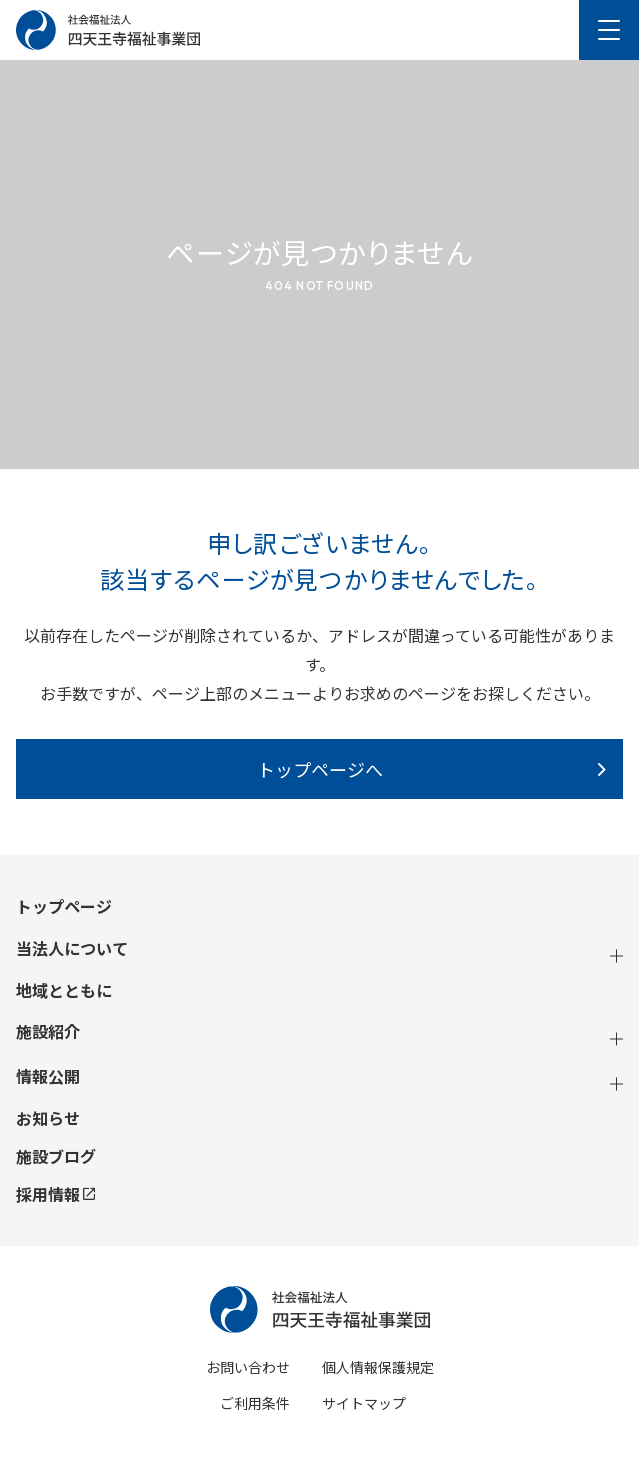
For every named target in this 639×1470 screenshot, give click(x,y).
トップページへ (320, 769)
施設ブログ (56, 1156)
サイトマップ (364, 1403)
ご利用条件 (255, 1403)
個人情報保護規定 (378, 1367)
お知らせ (48, 1118)
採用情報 (55, 1194)
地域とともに (64, 990)
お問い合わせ (248, 1367)
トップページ (64, 906)
